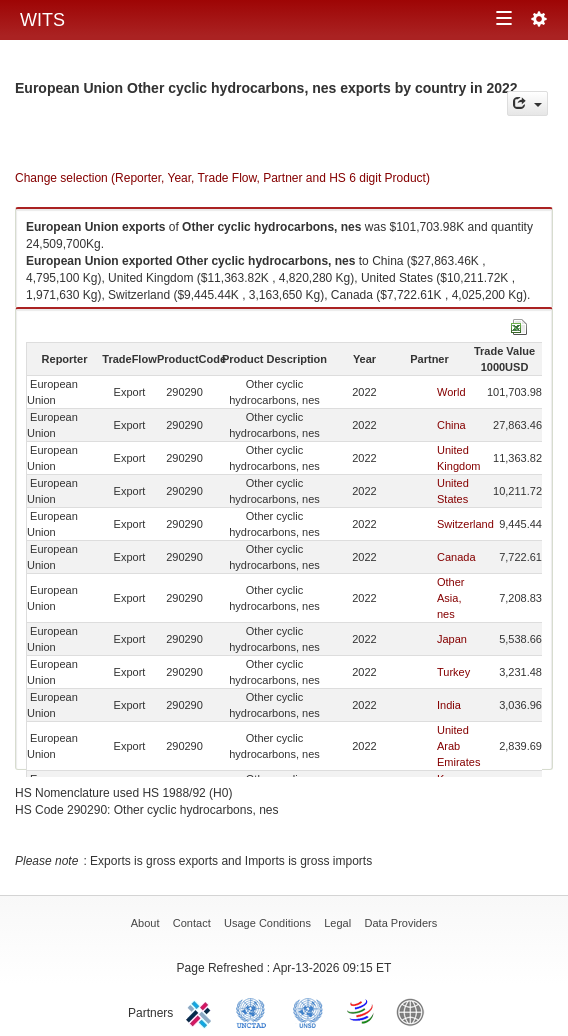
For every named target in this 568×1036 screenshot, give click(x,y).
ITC (202, 1011)
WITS (42, 20)
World (451, 392)
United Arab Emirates (458, 746)
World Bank (415, 1011)
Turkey (453, 672)
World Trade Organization (362, 1011)
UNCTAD (255, 1011)
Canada (456, 557)
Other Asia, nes (451, 598)
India (449, 705)
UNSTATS (308, 1011)
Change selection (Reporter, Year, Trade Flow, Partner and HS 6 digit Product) (222, 178)
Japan (452, 639)
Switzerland (465, 524)
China (451, 425)
